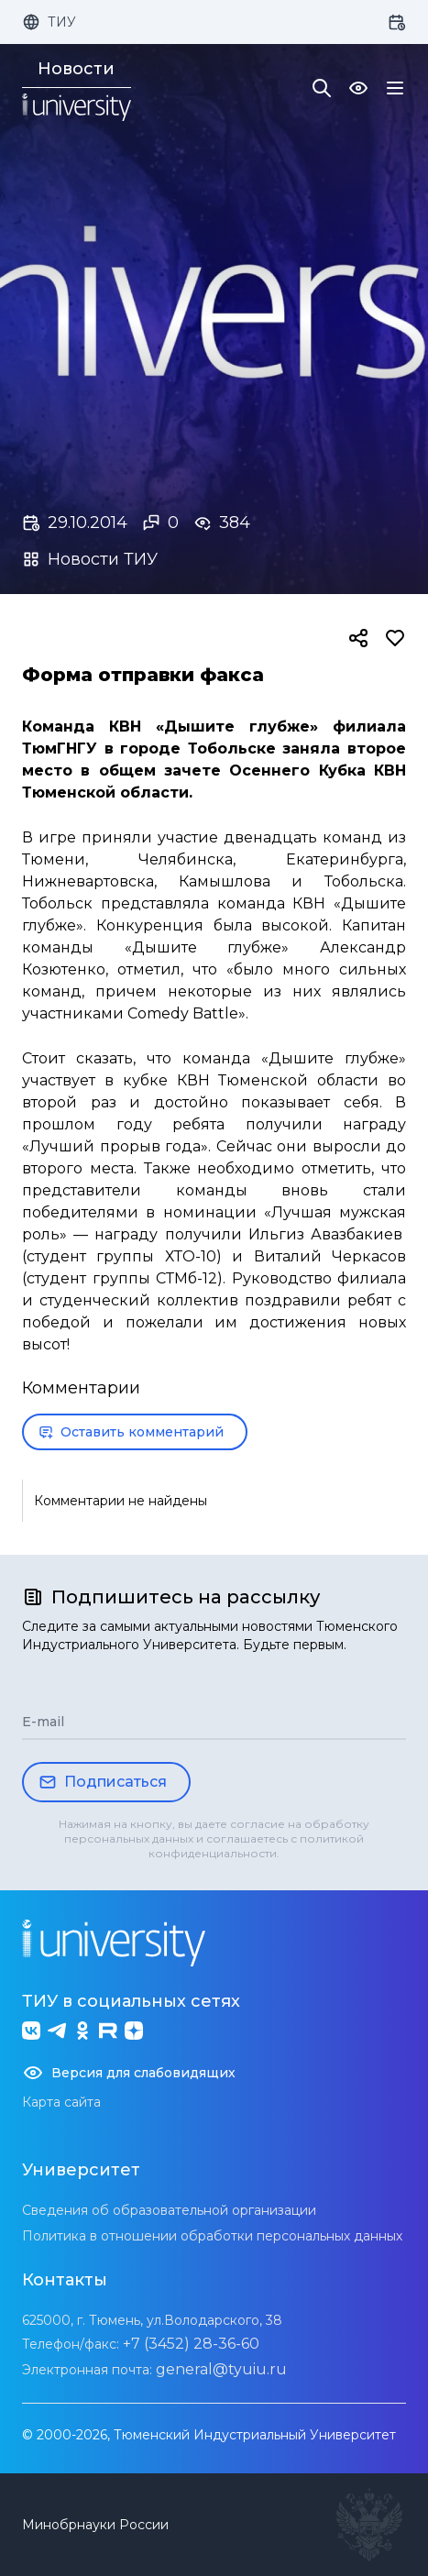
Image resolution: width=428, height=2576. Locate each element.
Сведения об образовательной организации (169, 2210)
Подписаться (102, 1782)
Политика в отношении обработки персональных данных (212, 2236)
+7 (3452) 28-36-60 (191, 2343)
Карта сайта (61, 2102)
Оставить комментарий (131, 1432)
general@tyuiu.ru (221, 2369)
